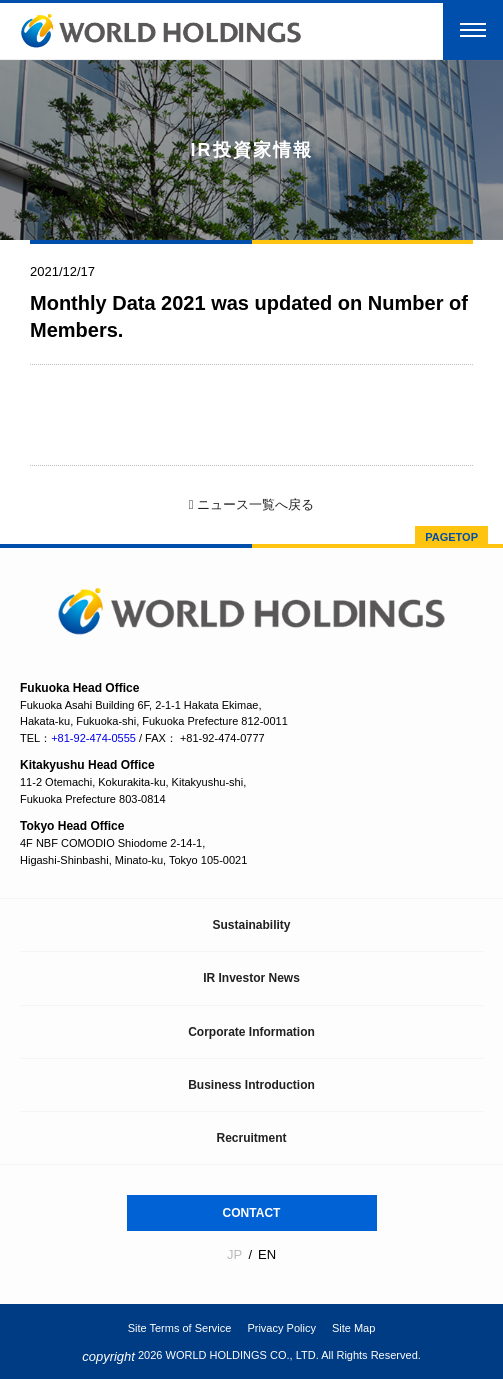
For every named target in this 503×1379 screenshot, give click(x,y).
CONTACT (252, 1213)
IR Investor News (251, 978)
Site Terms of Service (180, 1328)
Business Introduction (251, 1085)
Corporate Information (251, 1032)
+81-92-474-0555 (93, 738)
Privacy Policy (281, 1328)
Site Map (353, 1328)
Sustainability (251, 925)
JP (234, 1254)
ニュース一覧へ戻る (251, 504)
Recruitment (251, 1138)
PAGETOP (451, 537)
